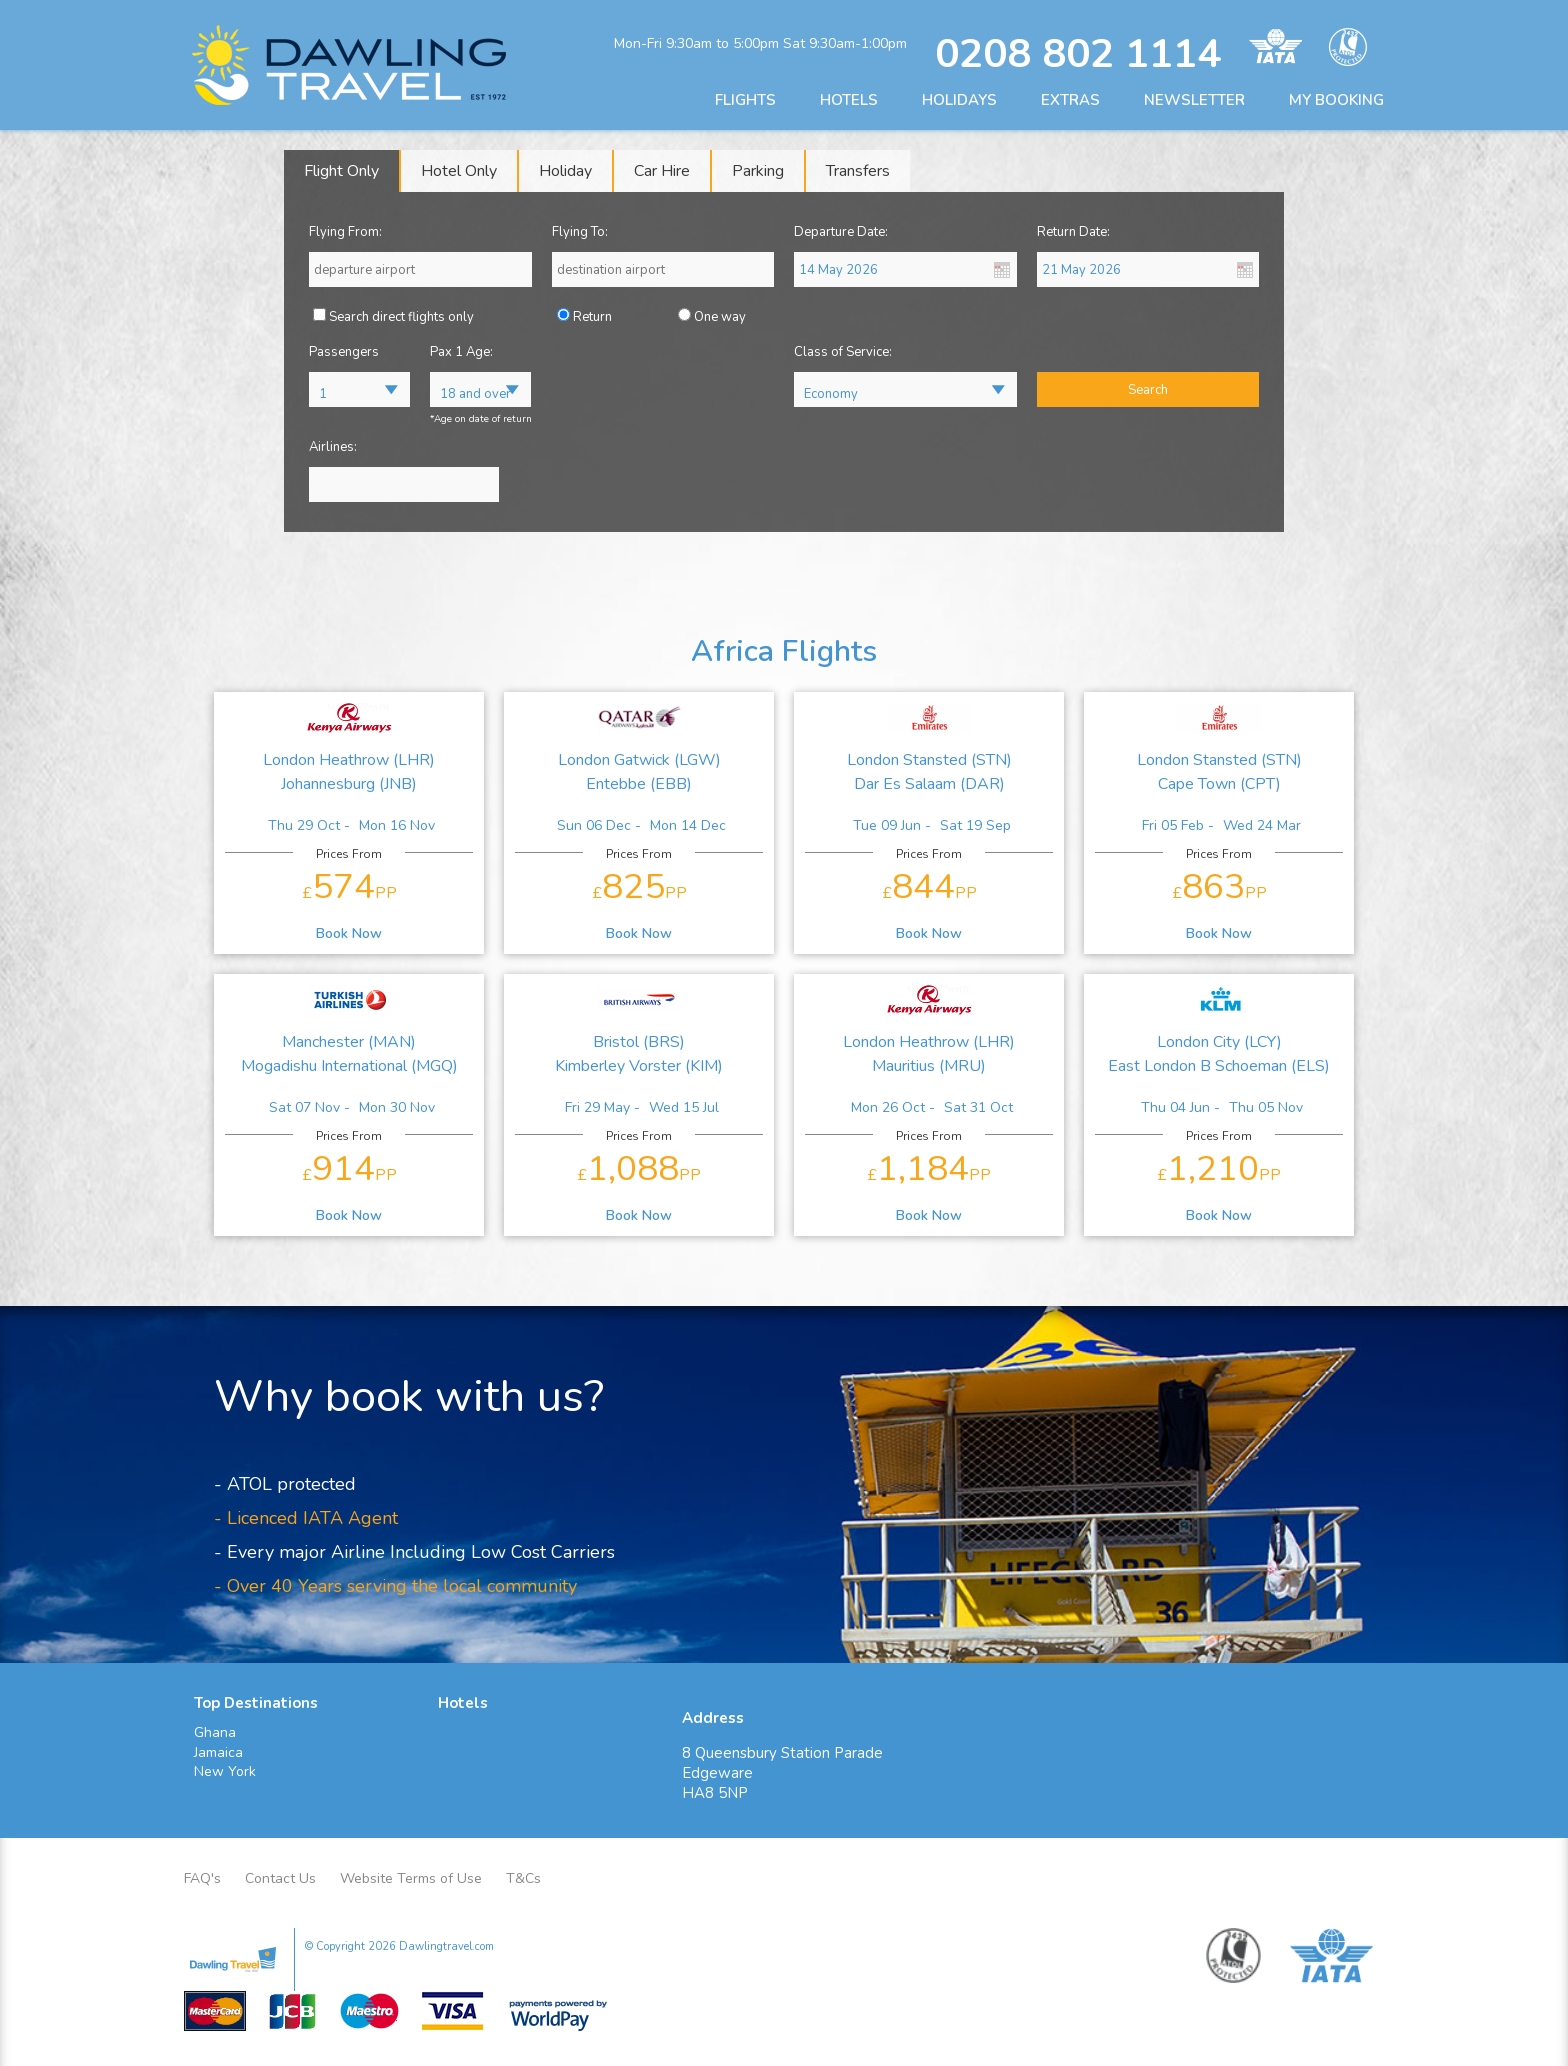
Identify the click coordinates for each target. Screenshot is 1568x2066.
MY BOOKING (1336, 100)
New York (225, 1771)
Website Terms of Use (411, 1878)
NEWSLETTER (1194, 100)
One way (720, 317)
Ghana (215, 1732)
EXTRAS (1070, 100)
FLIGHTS (745, 100)
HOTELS (849, 100)
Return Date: (1073, 232)
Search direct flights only (401, 317)
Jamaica (218, 1752)
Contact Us (280, 1878)
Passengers (344, 352)
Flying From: (345, 232)
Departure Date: (841, 232)
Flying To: (580, 232)
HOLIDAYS (959, 100)
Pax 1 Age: (461, 352)
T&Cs (523, 1878)
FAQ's (202, 1878)
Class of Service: (843, 352)
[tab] (342, 171)
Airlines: (333, 447)
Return (592, 317)
